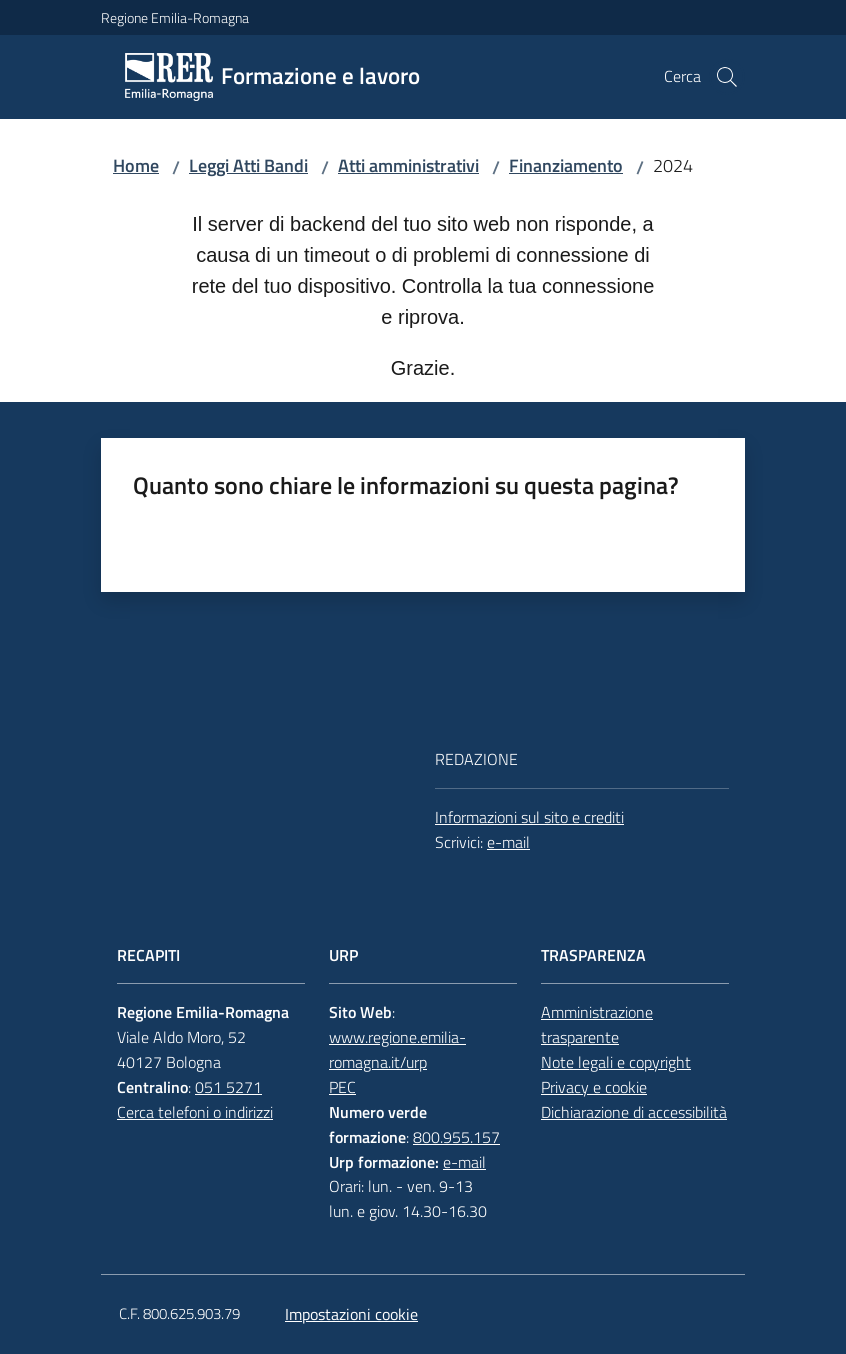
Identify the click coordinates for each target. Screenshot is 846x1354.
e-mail (508, 842)
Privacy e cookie (594, 1087)
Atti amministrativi (408, 165)
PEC (342, 1087)
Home (136, 165)
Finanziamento (566, 165)
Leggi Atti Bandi (248, 165)
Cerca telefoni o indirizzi (195, 1112)
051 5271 (228, 1087)
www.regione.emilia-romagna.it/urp (397, 1049)
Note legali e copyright (616, 1062)
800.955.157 (456, 1137)
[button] (727, 77)
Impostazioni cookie (351, 1314)
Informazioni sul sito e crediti (529, 817)
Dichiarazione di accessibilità (634, 1112)
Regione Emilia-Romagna (175, 17)
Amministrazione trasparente (597, 1024)
